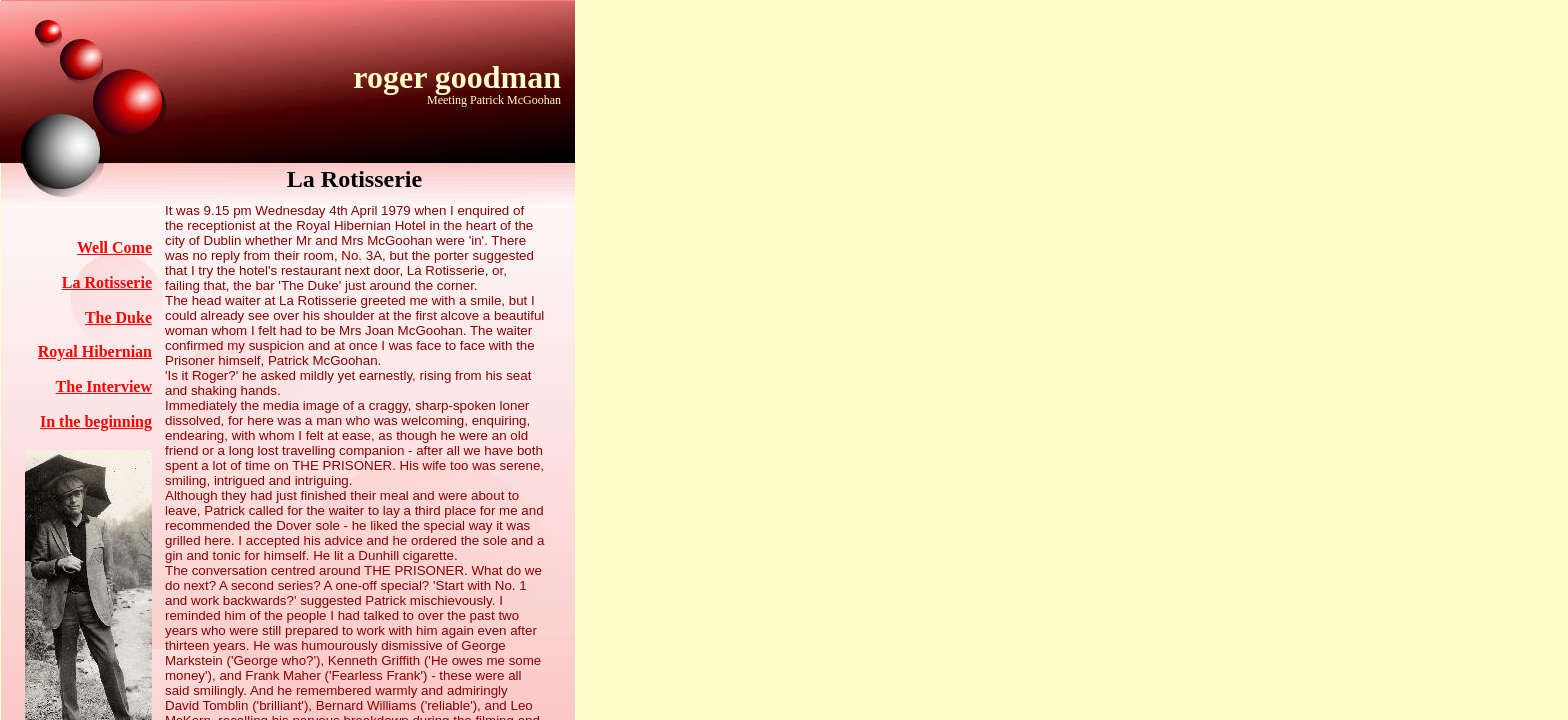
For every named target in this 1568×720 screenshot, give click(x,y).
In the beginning (96, 421)
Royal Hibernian (95, 351)
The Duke (118, 317)
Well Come (114, 247)
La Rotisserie (107, 282)
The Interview (104, 386)
